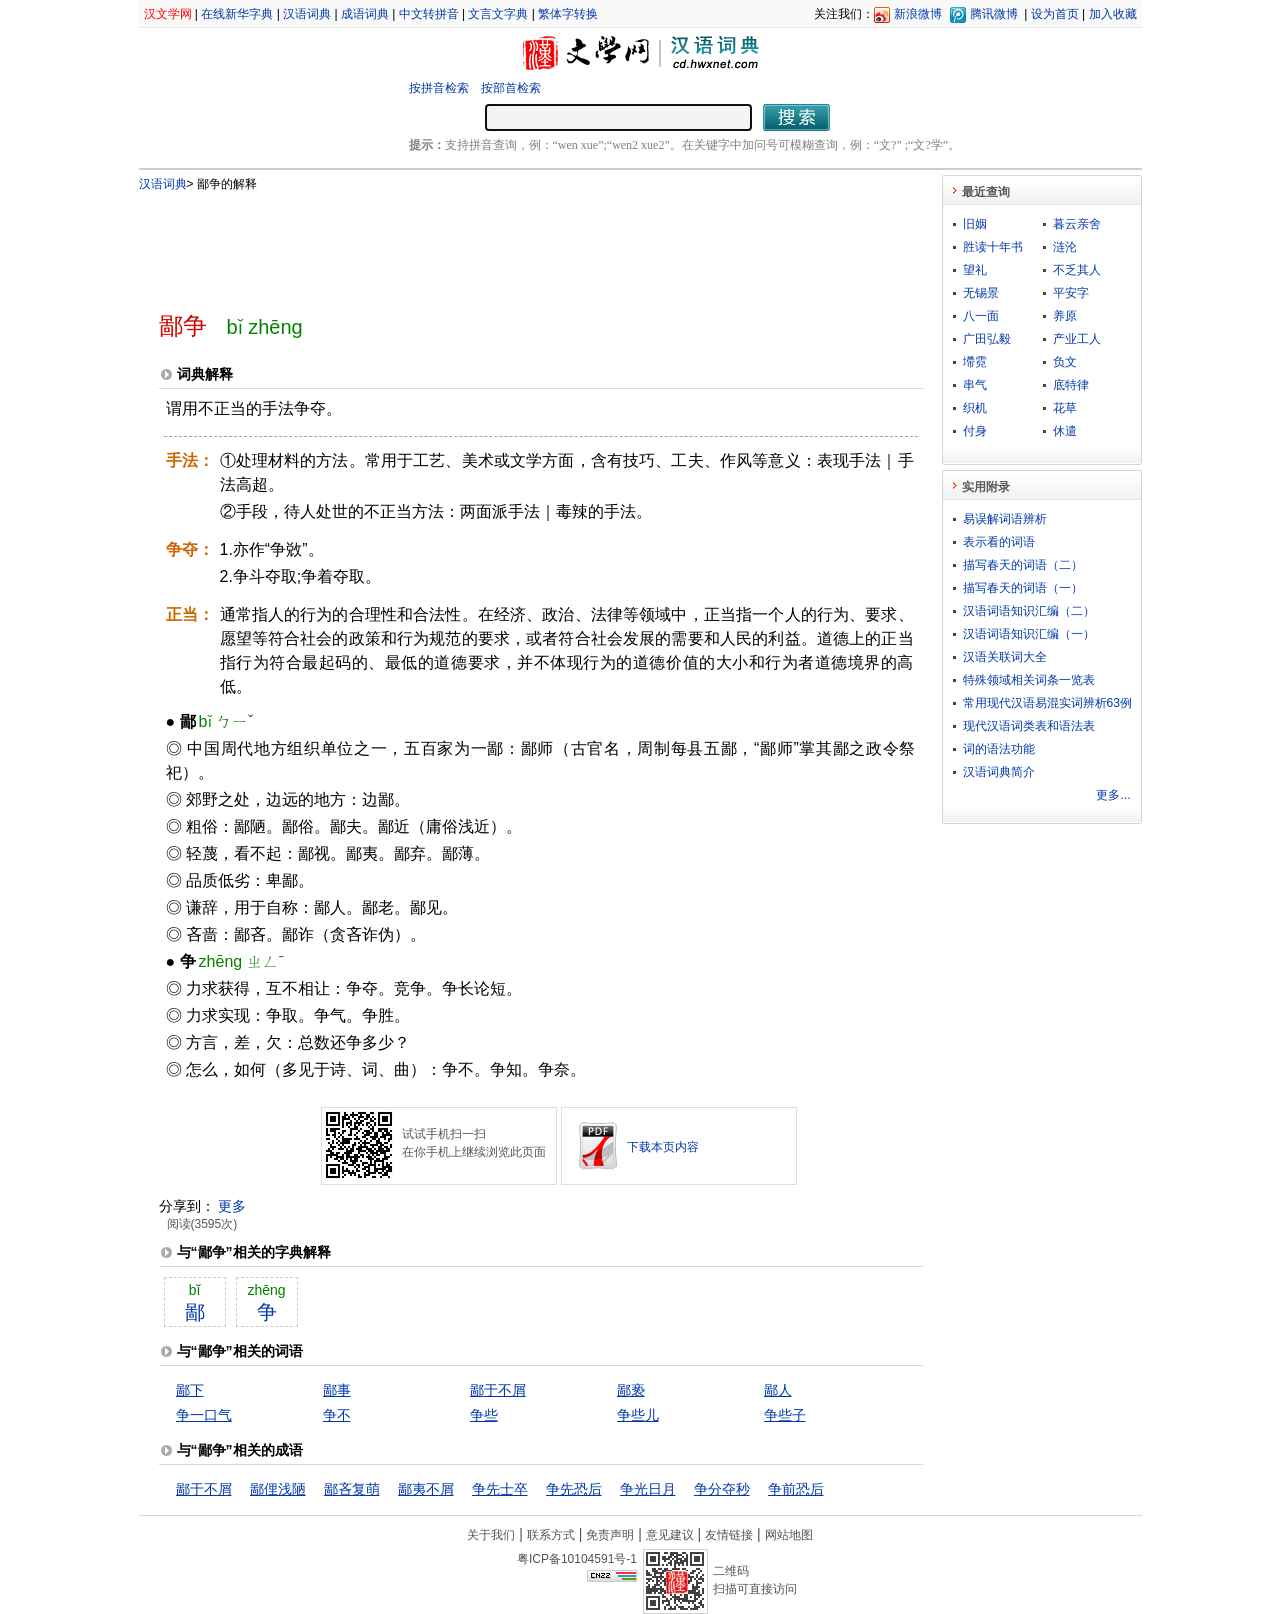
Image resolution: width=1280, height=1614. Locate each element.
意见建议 (670, 1535)
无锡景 (981, 293)
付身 (975, 431)
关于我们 (491, 1535)
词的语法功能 (999, 749)
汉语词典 (307, 14)
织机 (975, 408)
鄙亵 (631, 1390)
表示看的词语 (999, 542)
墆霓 (975, 362)
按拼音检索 (439, 88)
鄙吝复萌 (352, 1489)
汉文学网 (168, 14)
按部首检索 (511, 88)
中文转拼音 (429, 14)
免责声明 (610, 1535)
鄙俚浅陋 (278, 1489)
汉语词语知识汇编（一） (1029, 634)
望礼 (975, 270)
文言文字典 (498, 14)
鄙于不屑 (498, 1390)
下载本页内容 (663, 1147)
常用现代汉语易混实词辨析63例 (1047, 703)
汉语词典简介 (999, 772)
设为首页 (1055, 14)
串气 (975, 385)
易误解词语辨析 (1005, 519)
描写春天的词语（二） (1023, 565)
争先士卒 (500, 1489)
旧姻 (975, 224)
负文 (1065, 362)
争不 (337, 1415)
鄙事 (337, 1390)
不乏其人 (1077, 270)
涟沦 (1065, 247)
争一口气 (204, 1415)
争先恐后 (574, 1489)
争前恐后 (796, 1489)
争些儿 (638, 1415)
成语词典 (365, 14)
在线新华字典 (237, 14)
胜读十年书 (993, 247)
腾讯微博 (994, 14)
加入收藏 (1113, 14)
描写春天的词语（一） (1023, 588)
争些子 (785, 1415)
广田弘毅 (987, 339)
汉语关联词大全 (1005, 657)
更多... (1113, 795)
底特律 (1071, 385)
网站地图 (789, 1535)
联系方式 (551, 1535)
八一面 (981, 316)
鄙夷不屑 (426, 1489)
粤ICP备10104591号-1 (577, 1559)
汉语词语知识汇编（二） (1029, 611)
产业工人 (1077, 339)
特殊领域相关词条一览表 (1029, 680)
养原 (1065, 316)
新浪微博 (918, 14)
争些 (484, 1415)
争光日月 (648, 1489)
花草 (1065, 408)
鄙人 (778, 1390)
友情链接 (729, 1535)
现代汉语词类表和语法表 (1029, 726)
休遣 (1065, 431)
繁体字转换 (568, 14)
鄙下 (190, 1390)
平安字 (1071, 293)
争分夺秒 (722, 1489)
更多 (232, 1206)
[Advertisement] (508, 243)
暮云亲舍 (1077, 224)
